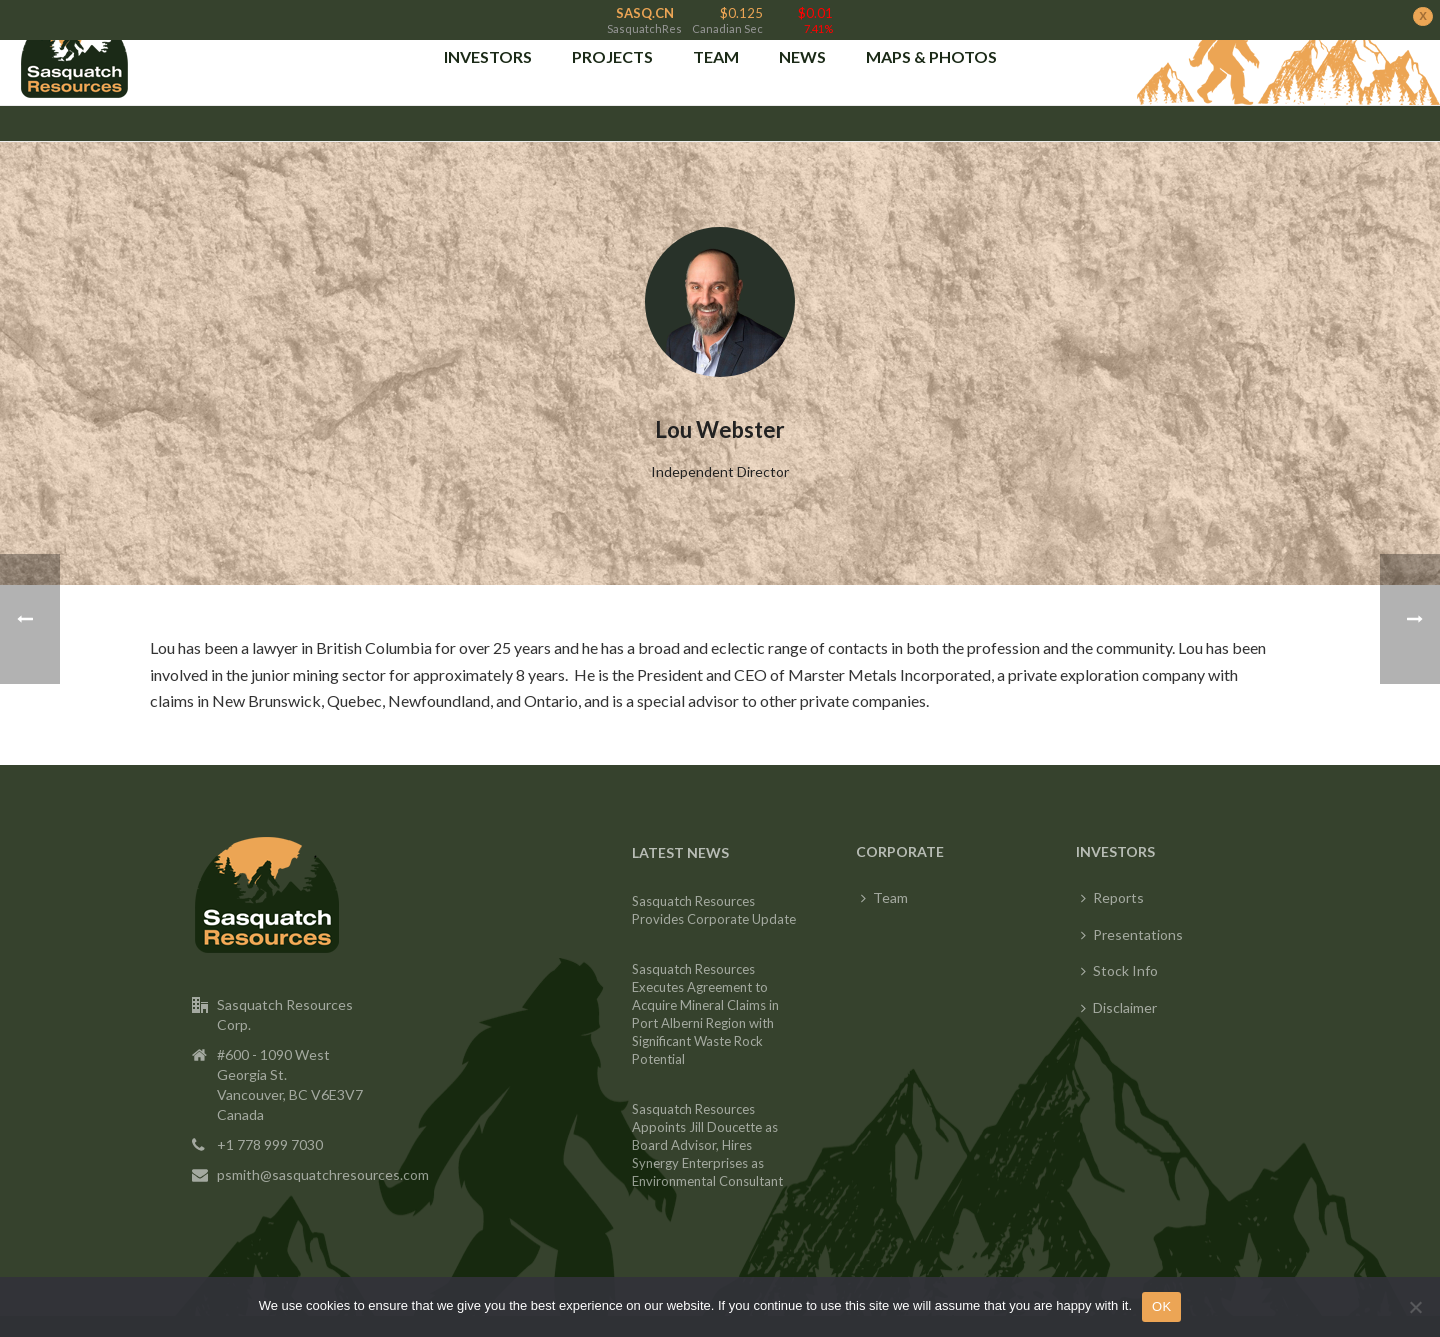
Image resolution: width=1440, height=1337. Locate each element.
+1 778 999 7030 (270, 1127)
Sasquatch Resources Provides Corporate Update (714, 894)
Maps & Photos (931, 51)
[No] (1415, 1307)
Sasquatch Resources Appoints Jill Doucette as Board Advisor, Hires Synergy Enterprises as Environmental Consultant (707, 1129)
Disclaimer (1119, 990)
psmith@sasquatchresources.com (323, 1157)
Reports (1112, 881)
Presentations (1132, 917)
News (802, 51)
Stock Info (1119, 954)
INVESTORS (488, 51)
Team (716, 51)
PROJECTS (612, 51)
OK (1161, 1306)
